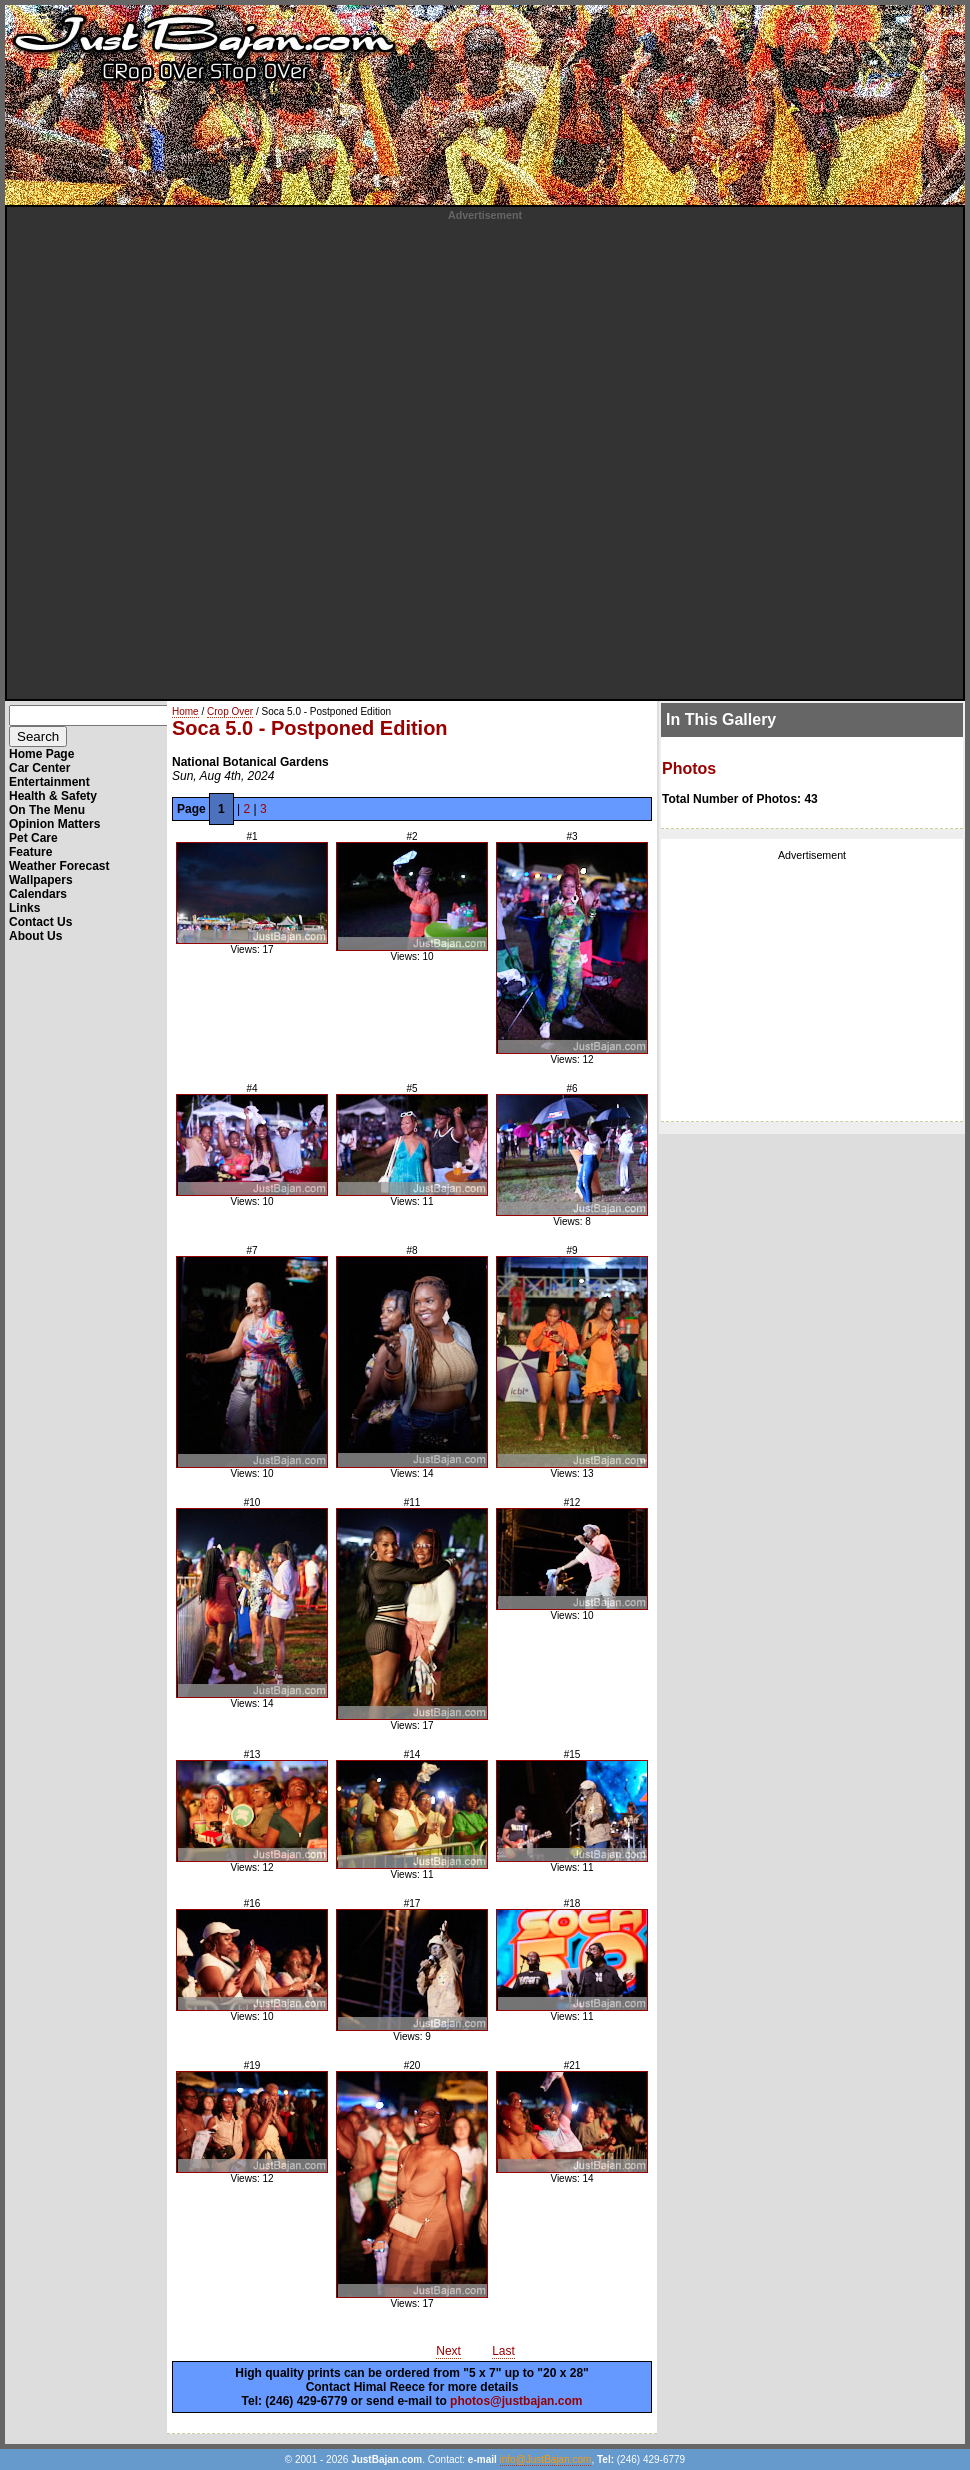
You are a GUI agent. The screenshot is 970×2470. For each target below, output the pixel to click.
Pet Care (33, 838)
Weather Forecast (59, 866)
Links (24, 908)
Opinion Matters (54, 824)
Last (503, 2351)
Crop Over (230, 711)
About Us (35, 936)
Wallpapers (41, 880)
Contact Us (40, 922)
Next (448, 2351)
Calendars (38, 894)
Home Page (41, 754)
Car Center (39, 768)
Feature (30, 852)
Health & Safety (53, 796)
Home (185, 711)
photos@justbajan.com (516, 2401)
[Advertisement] (238, 459)
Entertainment (49, 782)
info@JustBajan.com (546, 2459)
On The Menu (47, 810)
